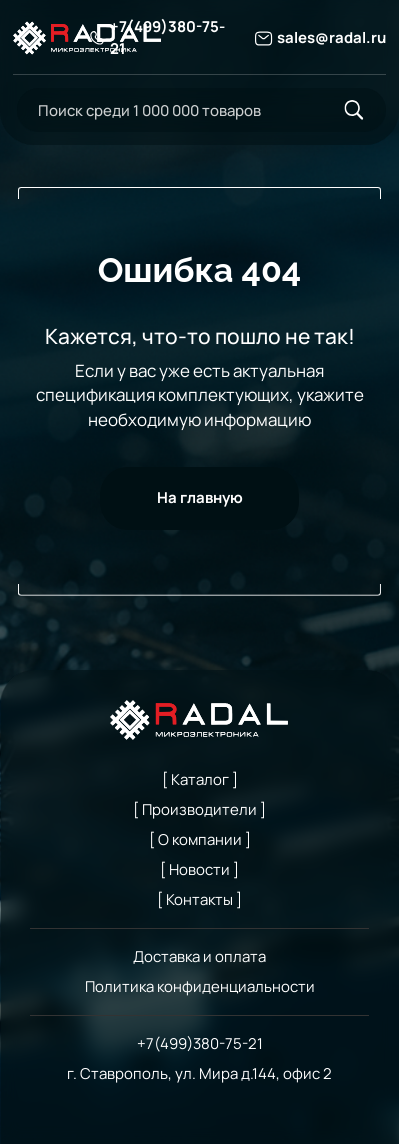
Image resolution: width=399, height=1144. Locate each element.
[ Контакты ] (199, 899)
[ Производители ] (199, 809)
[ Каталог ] (200, 779)
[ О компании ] (200, 839)
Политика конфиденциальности (200, 986)
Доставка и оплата (199, 956)
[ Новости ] (199, 869)
